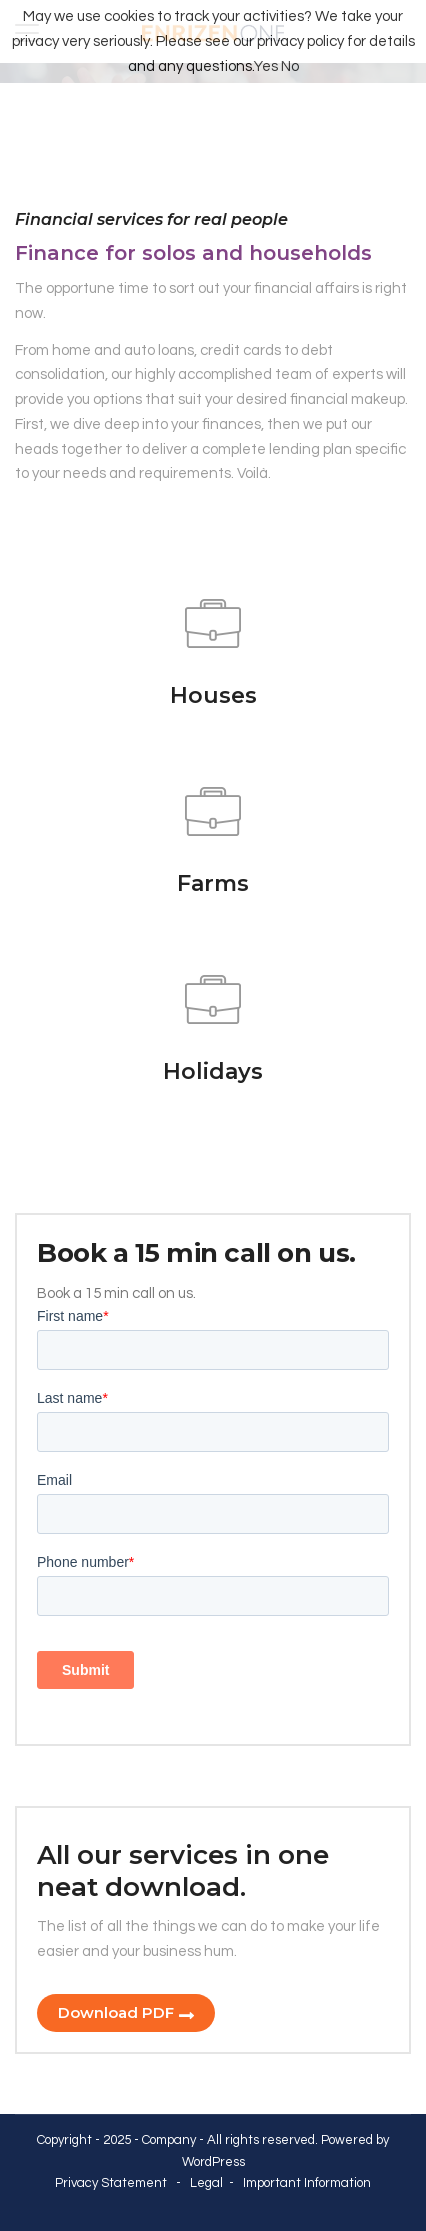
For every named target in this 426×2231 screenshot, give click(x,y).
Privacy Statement (111, 2183)
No (290, 66)
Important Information (307, 2183)
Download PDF (116, 2012)
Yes (266, 66)
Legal (206, 2183)
